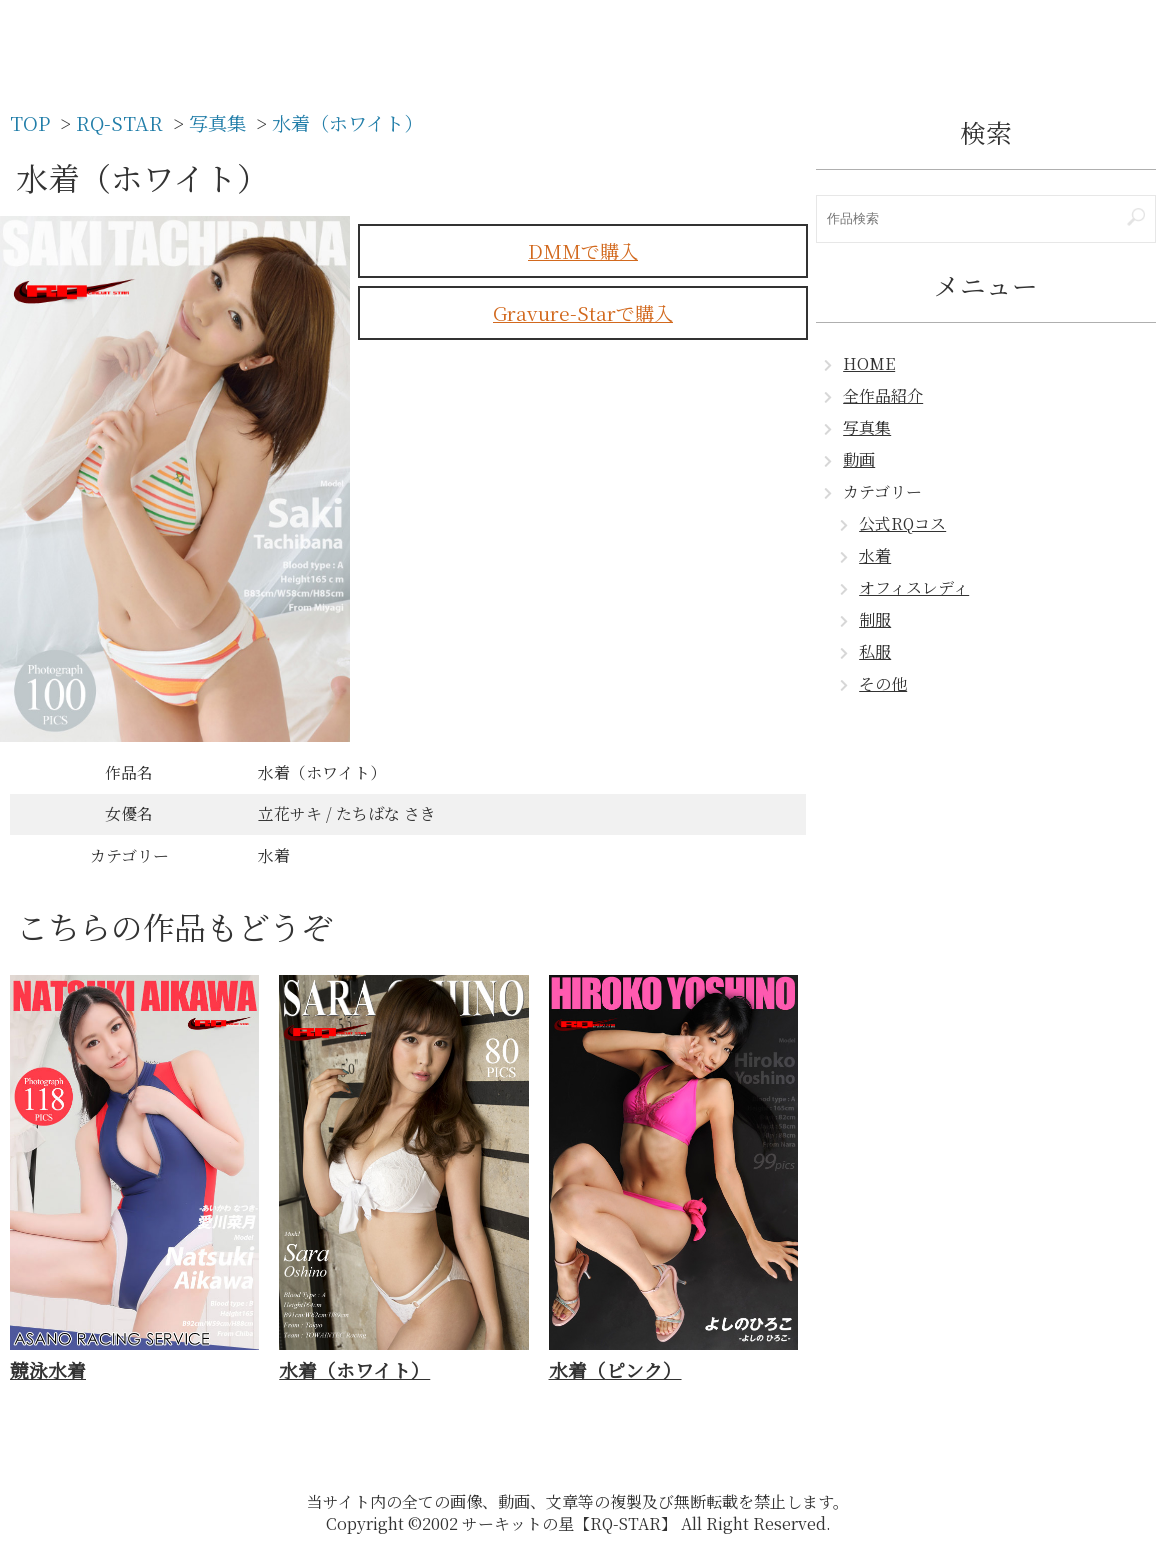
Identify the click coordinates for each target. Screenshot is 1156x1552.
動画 (859, 459)
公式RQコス (902, 523)
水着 (875, 555)
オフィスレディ (914, 587)
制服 (875, 619)
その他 (883, 683)
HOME (869, 363)
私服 (875, 651)
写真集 (867, 427)
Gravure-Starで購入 (583, 312)
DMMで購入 (583, 250)
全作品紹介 (883, 395)
